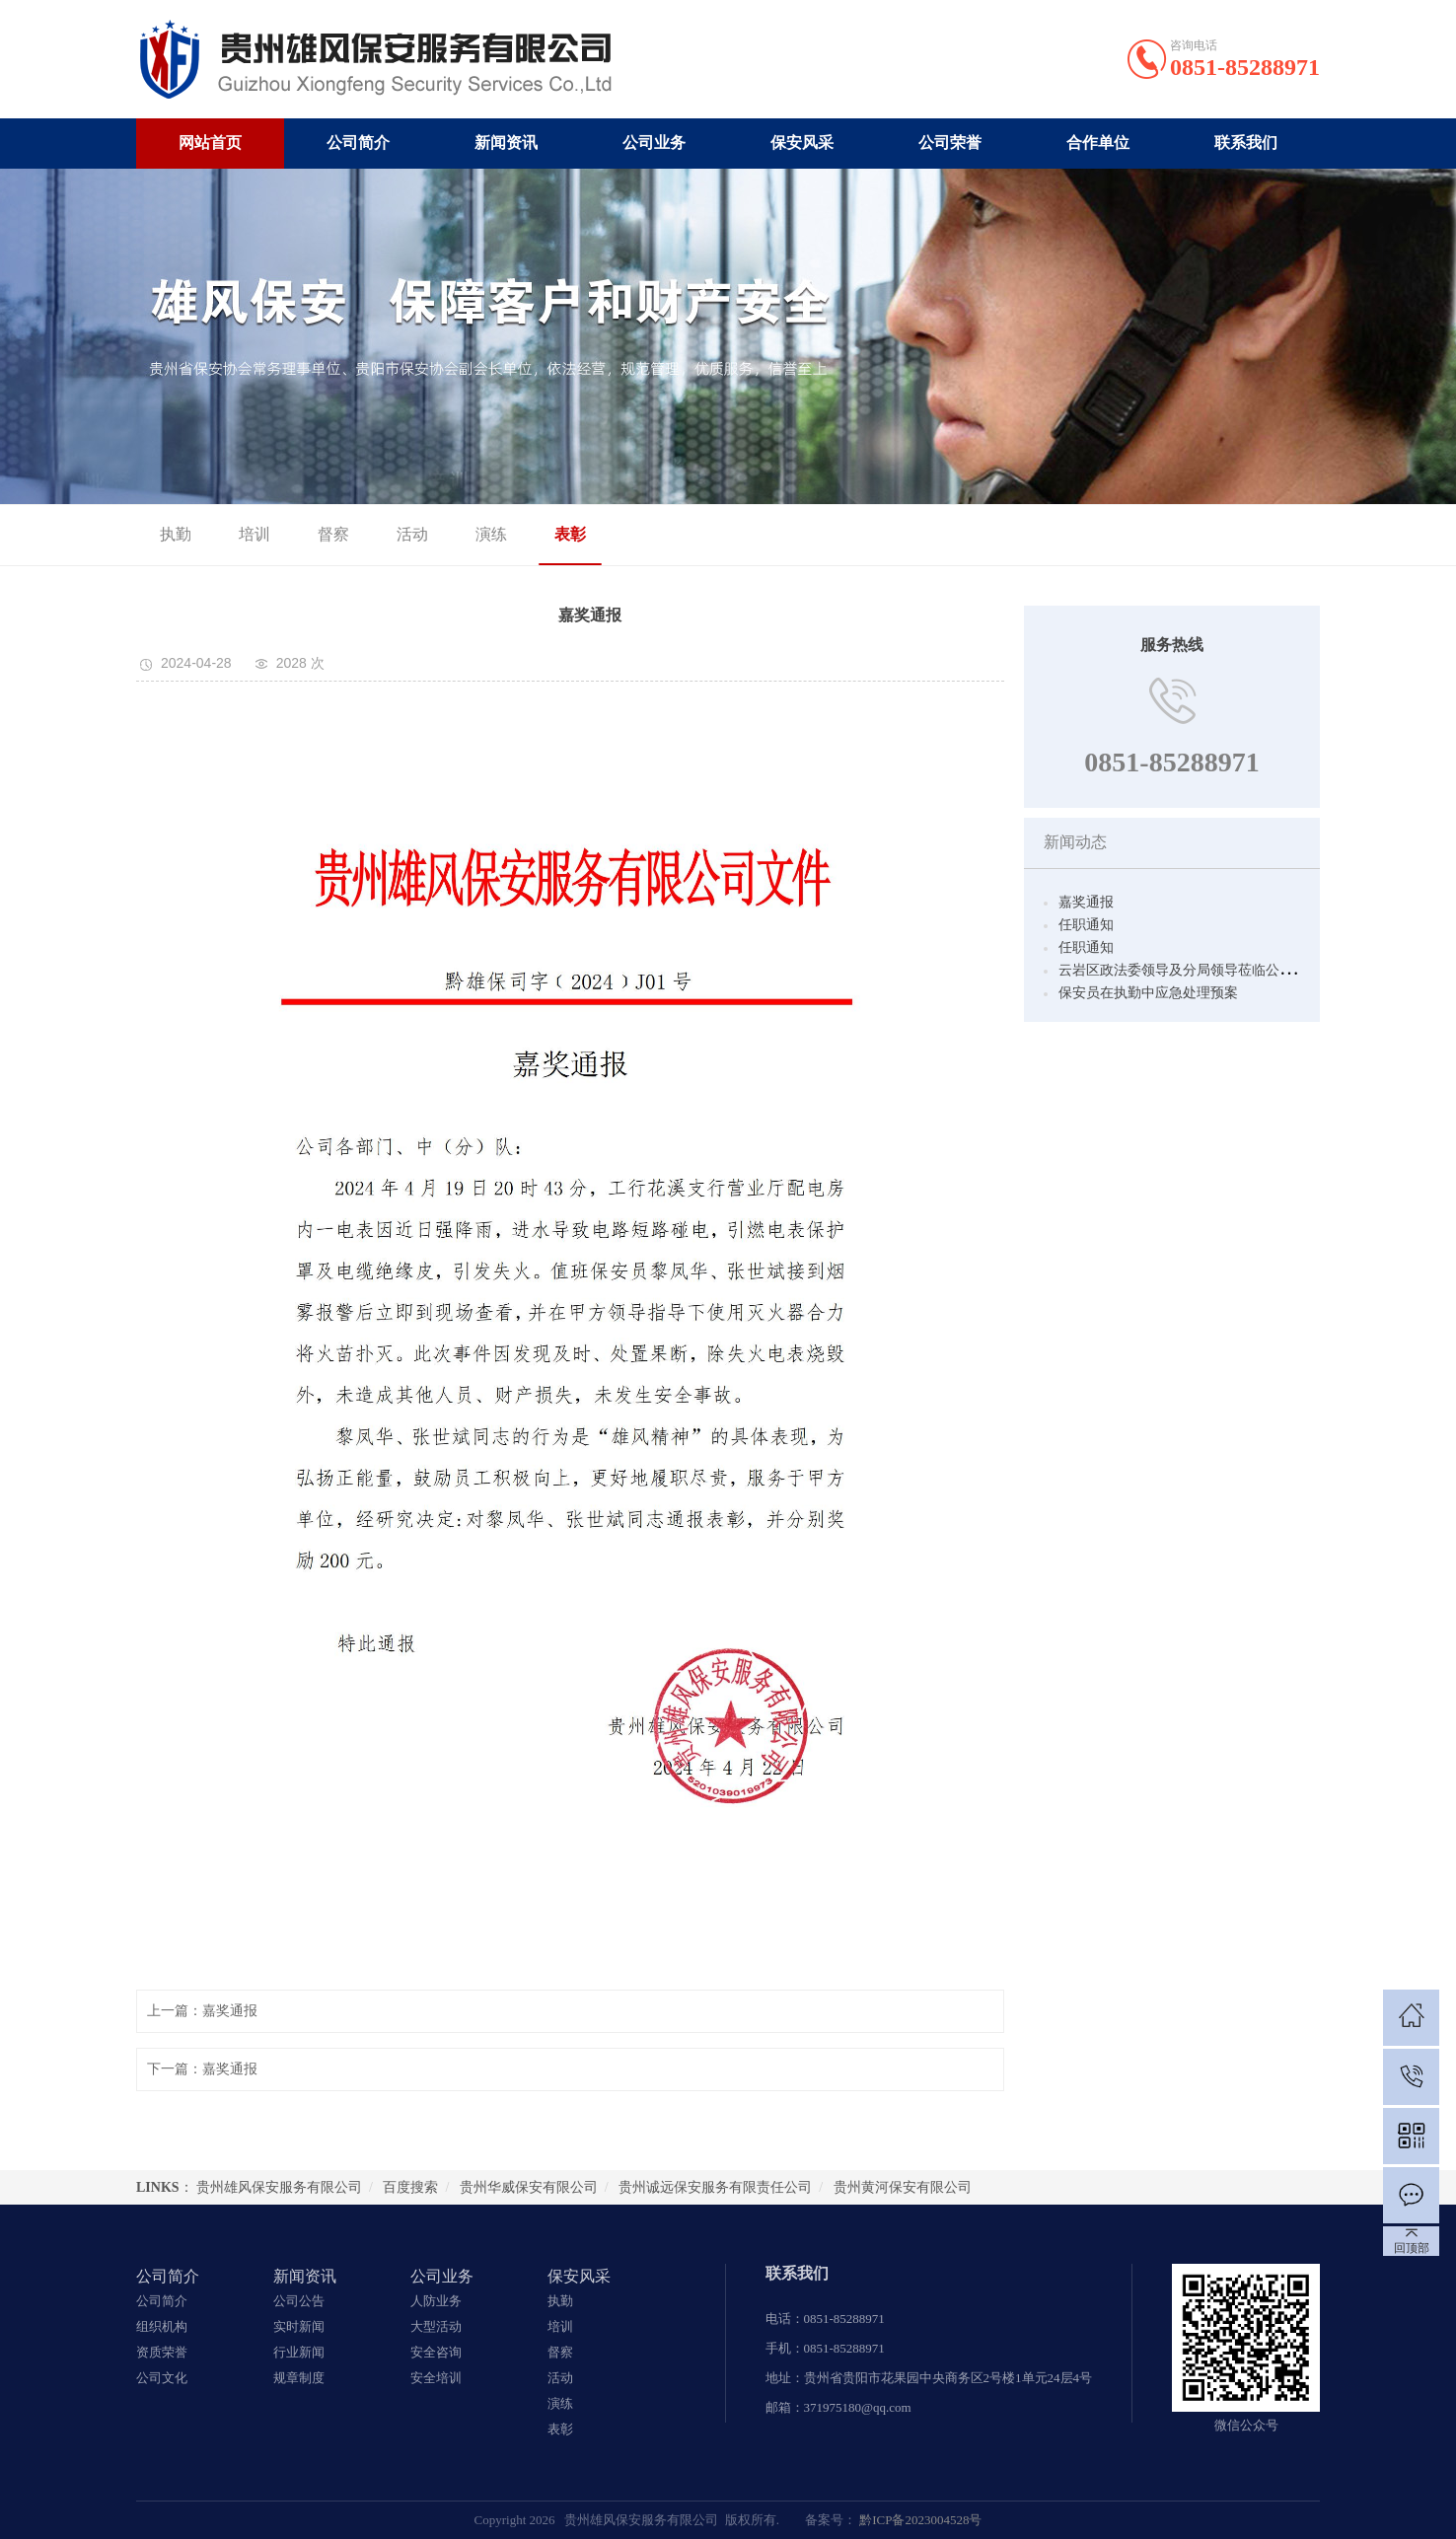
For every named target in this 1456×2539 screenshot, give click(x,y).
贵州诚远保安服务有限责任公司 (715, 2187)
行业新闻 (299, 2352)
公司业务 (654, 142)
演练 (475, 534)
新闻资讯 (506, 142)
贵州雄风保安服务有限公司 (279, 2187)
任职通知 (1086, 924)
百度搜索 (410, 2187)
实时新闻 (299, 2326)
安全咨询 (436, 2352)
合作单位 (1097, 142)
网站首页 (210, 142)
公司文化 (161, 2377)
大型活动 (436, 2326)
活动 (396, 534)
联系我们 (1245, 142)
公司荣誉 (950, 142)
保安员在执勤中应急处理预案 (1148, 992)
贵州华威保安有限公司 (529, 2187)
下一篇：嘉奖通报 (202, 2069)
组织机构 (161, 2326)
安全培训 (436, 2377)
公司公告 (299, 2300)
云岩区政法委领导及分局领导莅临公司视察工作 (1203, 970)
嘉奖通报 (1086, 902)
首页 (1235, 535)
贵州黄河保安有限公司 (903, 2187)
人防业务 (436, 2300)
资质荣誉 (161, 2352)
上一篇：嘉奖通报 (202, 2010)
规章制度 (299, 2377)
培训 (239, 534)
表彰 (554, 534)
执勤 (160, 534)
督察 (317, 534)
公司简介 (358, 142)
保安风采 (802, 142)
